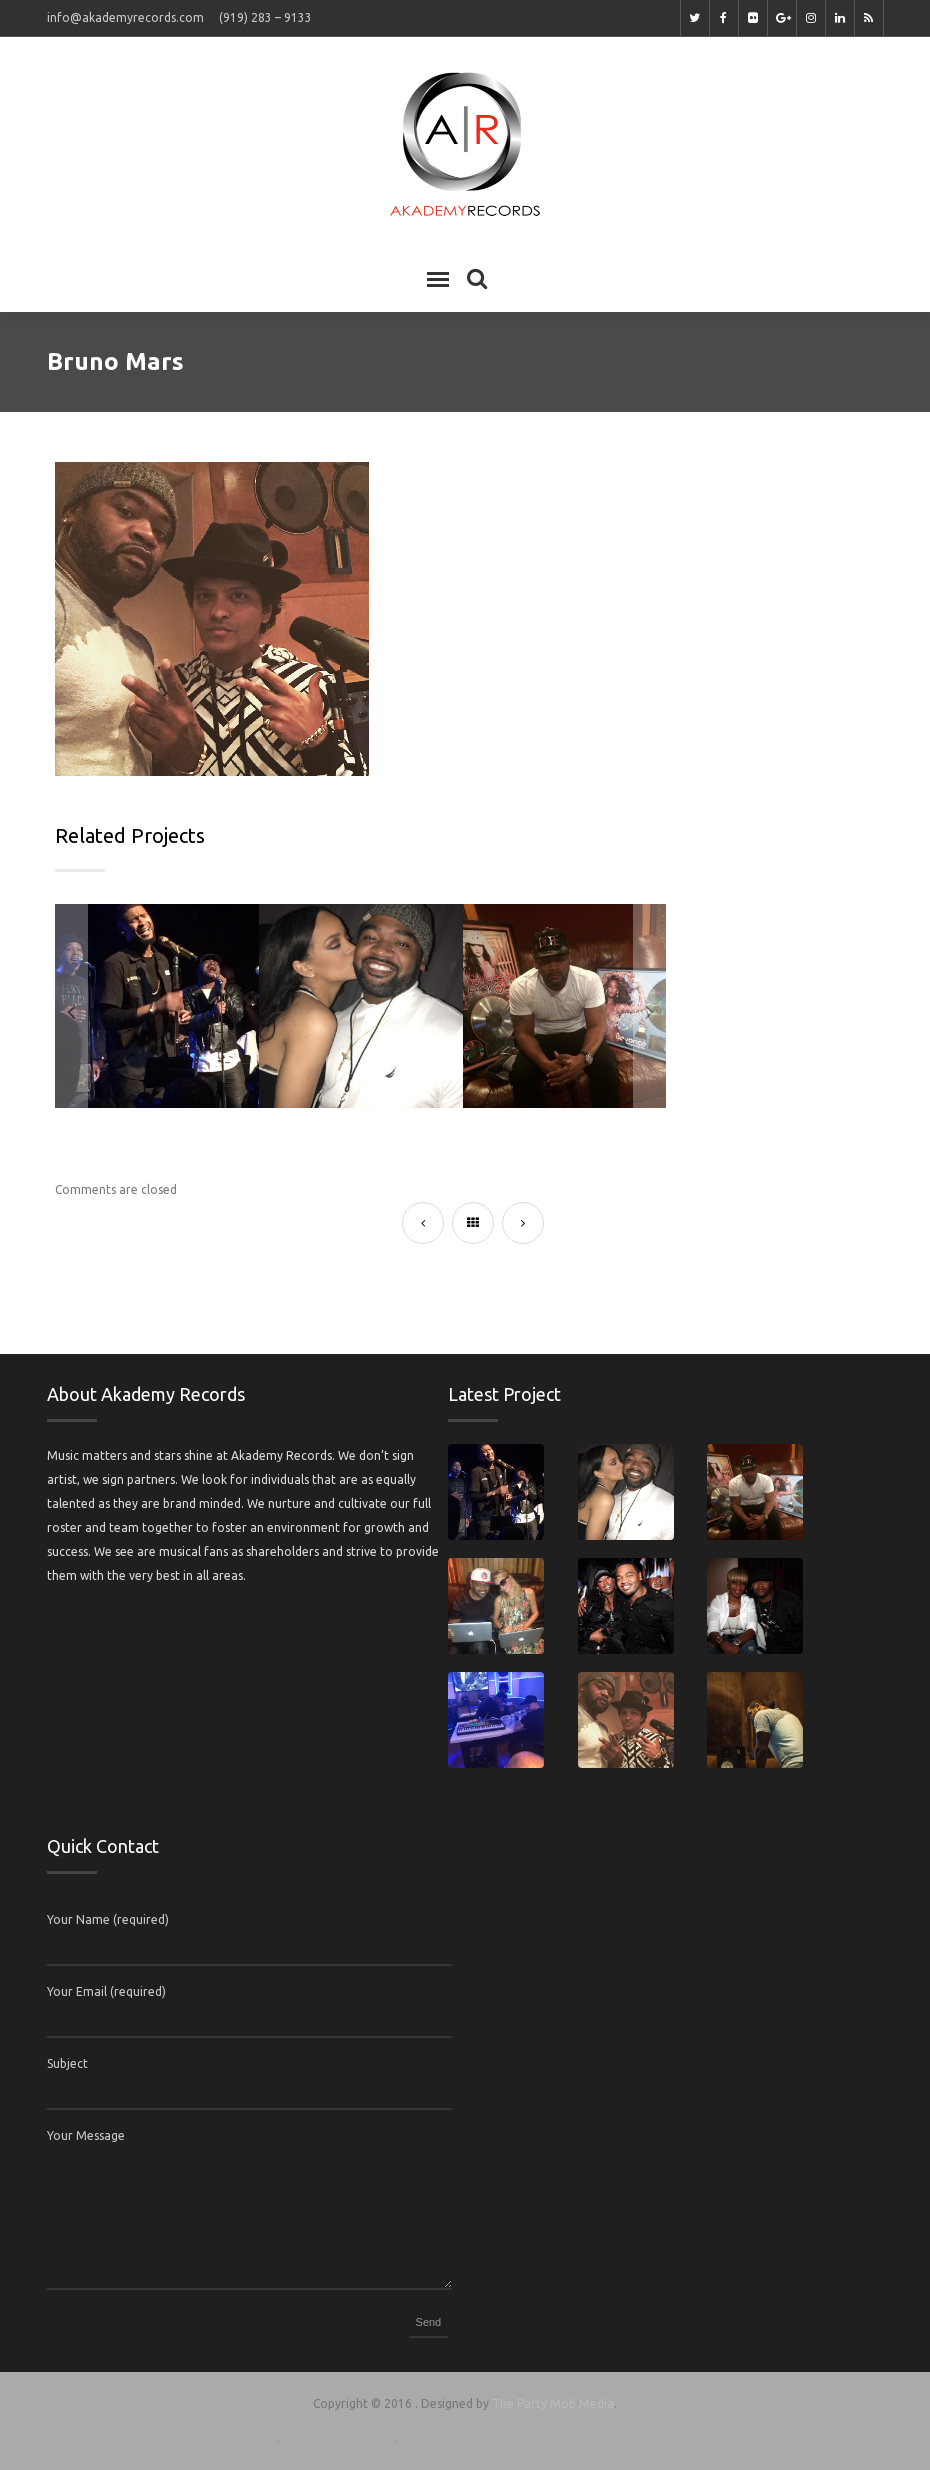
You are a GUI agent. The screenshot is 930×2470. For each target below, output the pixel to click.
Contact (675, 2437)
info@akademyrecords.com (125, 17)
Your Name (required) (108, 1919)
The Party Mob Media (553, 2403)
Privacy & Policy (578, 2437)
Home (247, 2437)
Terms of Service (456, 2437)
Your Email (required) (106, 1991)
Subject (67, 2063)
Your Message (86, 2135)
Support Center (335, 2437)
